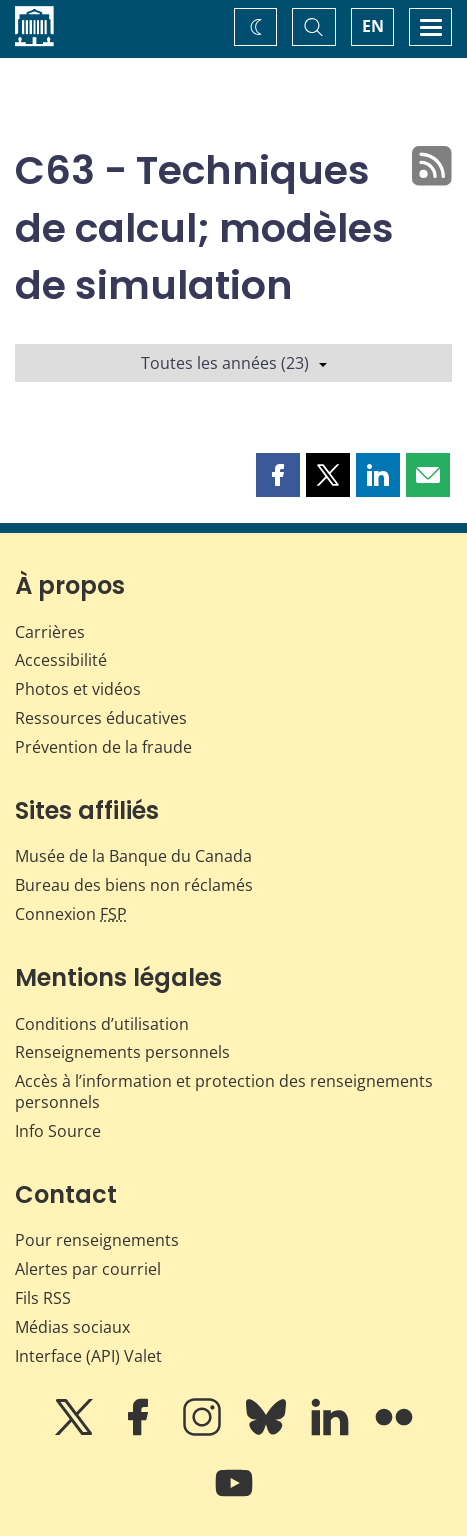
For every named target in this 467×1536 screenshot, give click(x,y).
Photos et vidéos (78, 689)
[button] (278, 475)
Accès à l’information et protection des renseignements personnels (224, 1091)
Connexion (71, 914)
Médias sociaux (72, 1327)
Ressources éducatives (101, 718)
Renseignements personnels (122, 1052)
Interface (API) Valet (88, 1356)
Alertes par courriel (88, 1269)
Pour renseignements (97, 1240)
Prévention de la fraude (103, 747)
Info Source (58, 1131)
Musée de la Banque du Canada (133, 856)
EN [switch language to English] (373, 26)
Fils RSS (43, 1298)
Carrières (50, 632)
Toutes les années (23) (234, 363)
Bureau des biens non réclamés (134, 885)
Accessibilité (61, 660)
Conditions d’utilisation (102, 1024)
